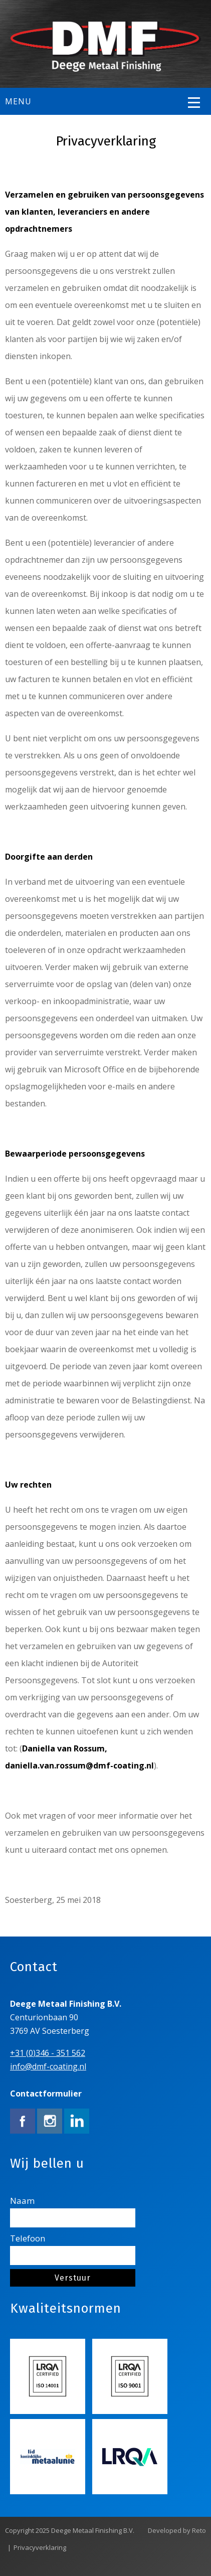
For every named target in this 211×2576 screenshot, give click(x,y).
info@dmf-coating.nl (48, 2066)
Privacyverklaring (40, 2547)
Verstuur (73, 2278)
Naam (72, 2211)
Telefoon (72, 2248)
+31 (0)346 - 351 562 (47, 2052)
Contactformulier (46, 2093)
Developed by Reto (177, 2530)
